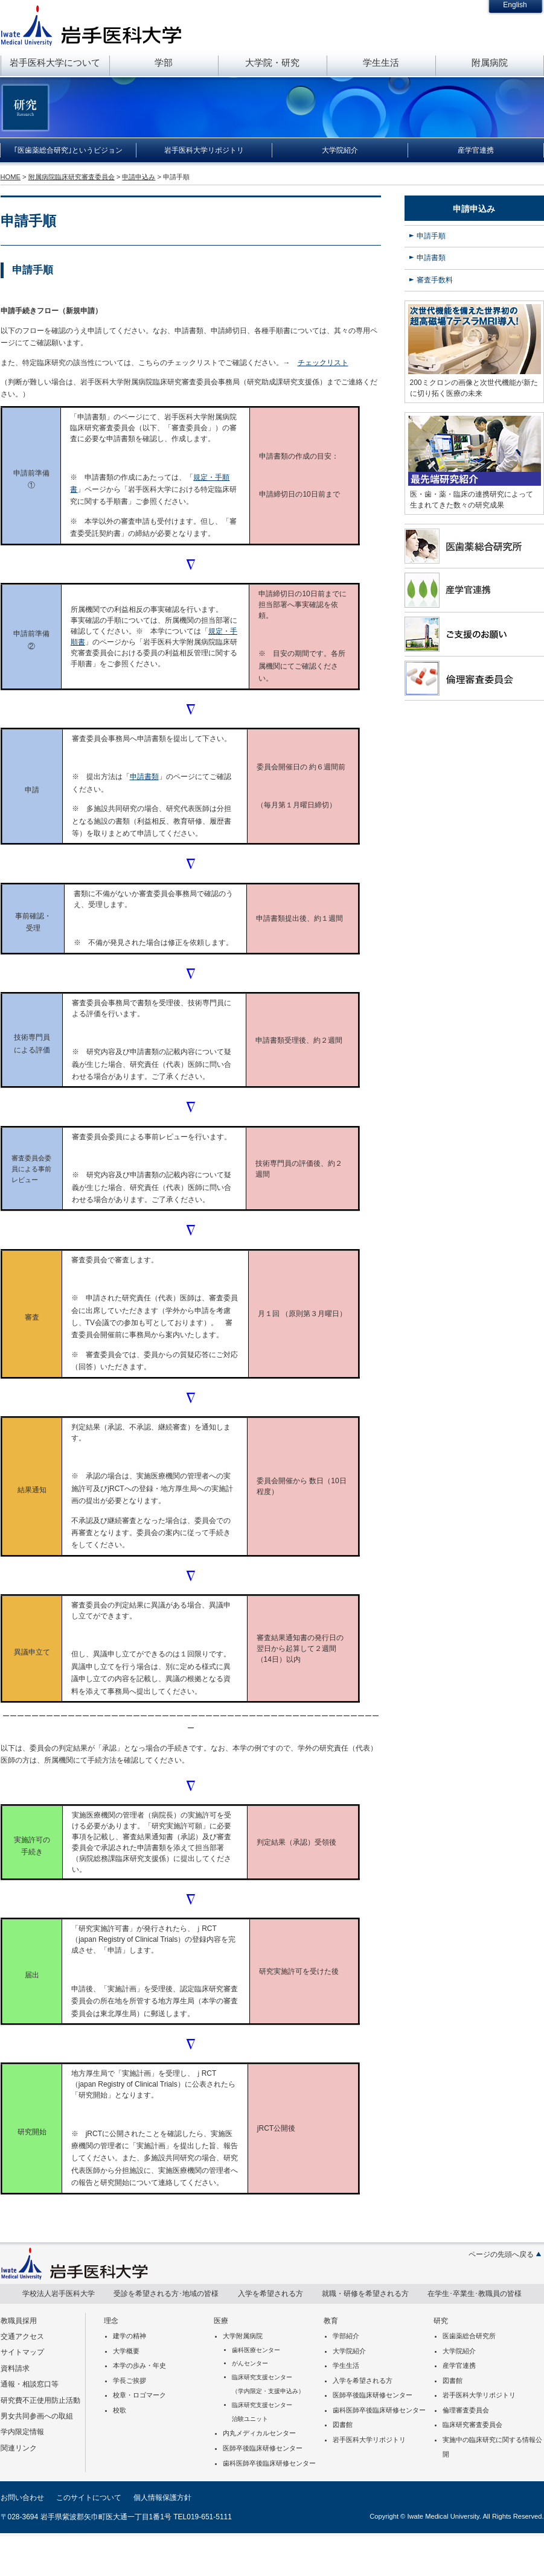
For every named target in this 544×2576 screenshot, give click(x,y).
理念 (111, 2321)
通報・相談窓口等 (30, 2384)
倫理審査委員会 (466, 2410)
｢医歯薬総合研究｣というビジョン (68, 150)
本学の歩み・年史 (139, 2365)
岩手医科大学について (55, 62)
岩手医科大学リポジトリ (204, 150)
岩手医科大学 (91, 25)
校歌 (119, 2410)
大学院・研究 (272, 62)
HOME (11, 176)
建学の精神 (129, 2335)
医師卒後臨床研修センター (262, 2448)
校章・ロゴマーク (139, 2395)
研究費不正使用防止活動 (40, 2400)
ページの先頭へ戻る (501, 2254)
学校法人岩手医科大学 (58, 2293)
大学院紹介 (340, 150)
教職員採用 (19, 2321)
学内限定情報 (22, 2432)
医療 (221, 2321)
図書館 (343, 2424)
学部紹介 (346, 2335)
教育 (331, 2321)
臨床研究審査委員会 (472, 2424)
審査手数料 (435, 280)
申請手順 (431, 236)
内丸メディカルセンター (259, 2433)
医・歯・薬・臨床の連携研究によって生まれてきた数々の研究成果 (471, 499)
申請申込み (138, 176)
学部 (164, 62)
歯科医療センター (256, 2350)
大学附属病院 (243, 2335)
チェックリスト (323, 362)
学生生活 (381, 62)
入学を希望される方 (270, 2293)
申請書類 (144, 776)
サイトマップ (22, 2352)
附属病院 (490, 62)
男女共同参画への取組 (37, 2416)
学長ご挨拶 (129, 2380)
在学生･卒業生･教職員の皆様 (474, 2293)
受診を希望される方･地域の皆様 (166, 2293)
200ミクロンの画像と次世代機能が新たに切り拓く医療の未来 (474, 388)
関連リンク (19, 2448)
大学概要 (126, 2351)
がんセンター (250, 2363)
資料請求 (15, 2368)
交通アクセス (22, 2336)
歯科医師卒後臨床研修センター (269, 2463)
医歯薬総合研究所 (469, 2335)
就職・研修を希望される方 (365, 2293)
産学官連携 (476, 150)
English (514, 5)
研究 (441, 2321)
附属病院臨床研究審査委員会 (71, 176)
